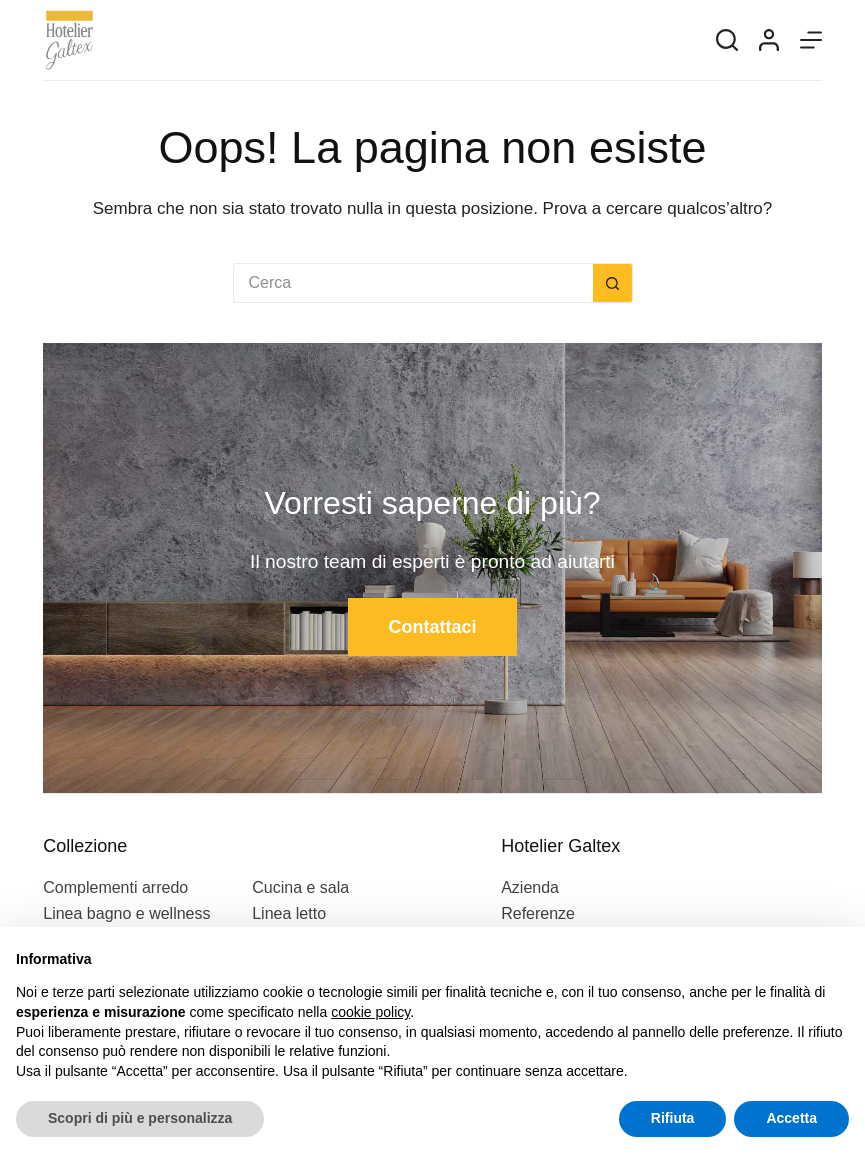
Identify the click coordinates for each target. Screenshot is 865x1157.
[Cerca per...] (413, 283)
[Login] (769, 40)
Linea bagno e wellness (126, 913)
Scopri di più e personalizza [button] (140, 1118)
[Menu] (811, 40)
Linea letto (289, 913)
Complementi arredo (115, 887)
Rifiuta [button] (673, 1118)
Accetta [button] (791, 1118)
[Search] (727, 40)
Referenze (538, 913)
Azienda (530, 887)
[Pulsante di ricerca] (613, 283)
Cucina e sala (300, 887)
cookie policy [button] (370, 1012)
